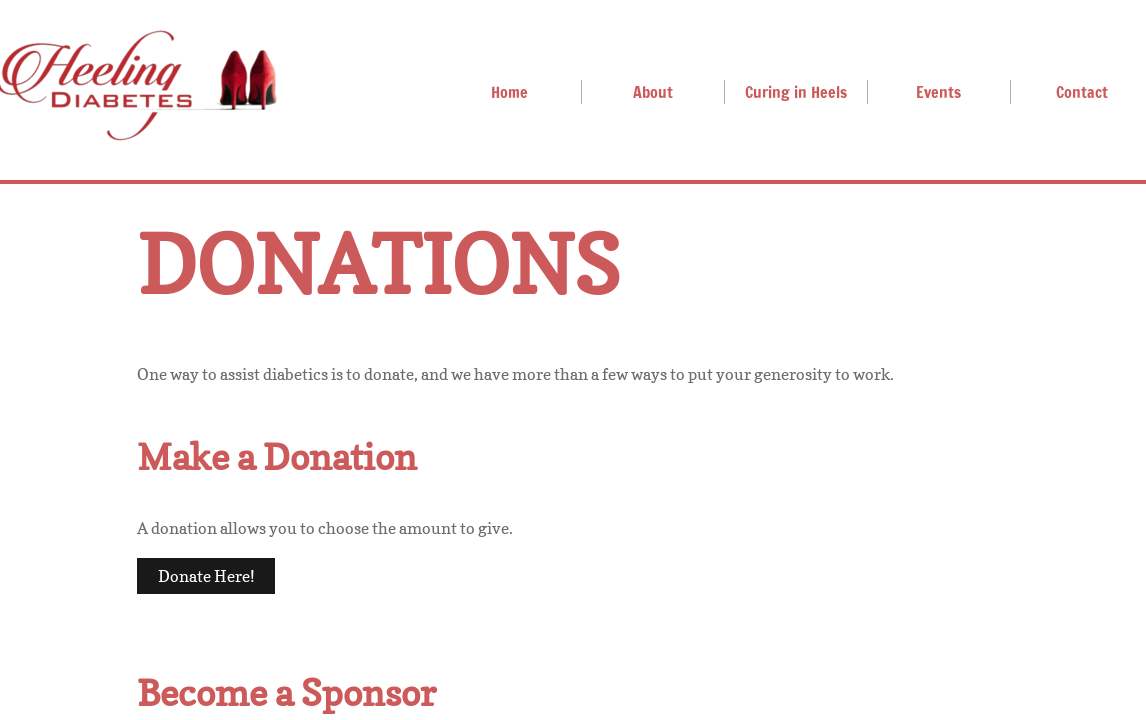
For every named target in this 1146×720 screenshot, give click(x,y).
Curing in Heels (796, 92)
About (653, 92)
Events (938, 92)
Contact (1082, 92)
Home (509, 92)
